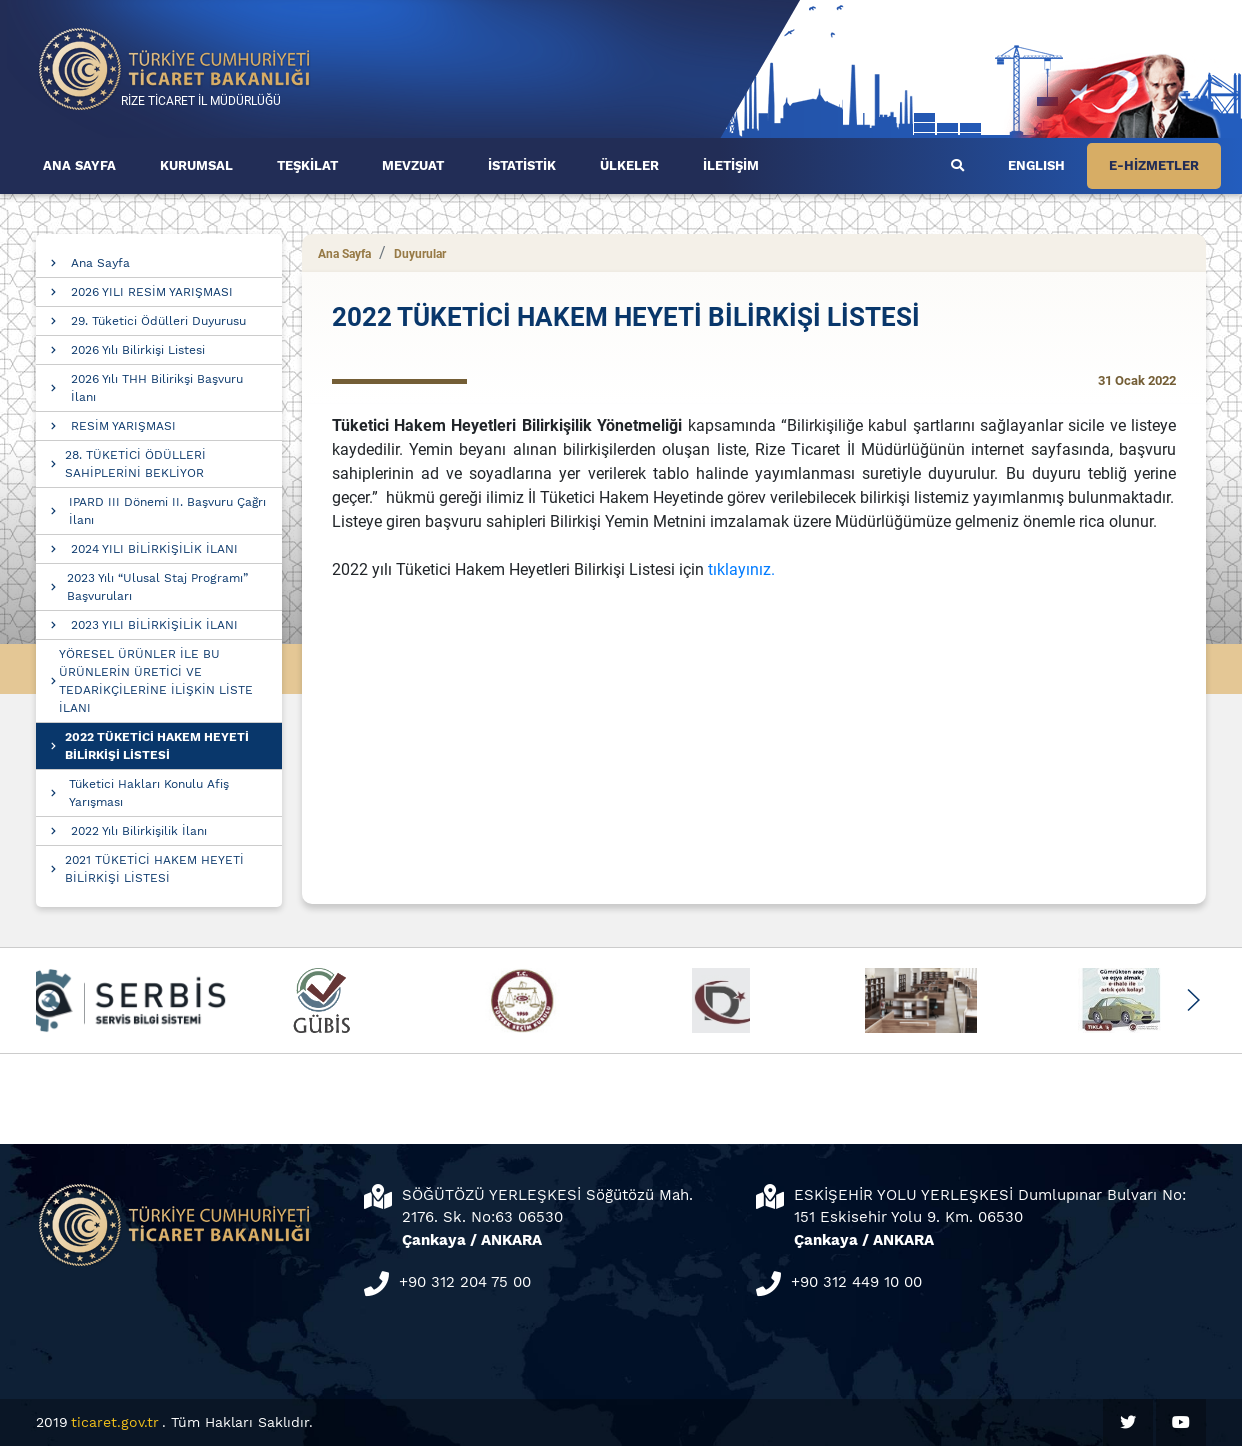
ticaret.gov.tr (115, 1422)
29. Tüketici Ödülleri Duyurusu (158, 321)
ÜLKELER (629, 165)
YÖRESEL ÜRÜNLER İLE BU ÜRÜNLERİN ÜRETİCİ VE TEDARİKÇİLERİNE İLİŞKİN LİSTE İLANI (156, 681)
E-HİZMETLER (1154, 165)
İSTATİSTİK (522, 165)
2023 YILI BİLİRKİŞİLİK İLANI (154, 625)
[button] (1192, 1000)
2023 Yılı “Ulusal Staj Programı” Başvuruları (157, 587)
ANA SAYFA (79, 165)
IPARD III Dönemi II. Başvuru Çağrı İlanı (167, 511)
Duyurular (420, 254)
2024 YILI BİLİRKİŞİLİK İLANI (154, 549)
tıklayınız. (741, 569)
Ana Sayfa (100, 263)
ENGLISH (1036, 165)
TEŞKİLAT (307, 165)
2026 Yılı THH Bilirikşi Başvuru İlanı (157, 388)
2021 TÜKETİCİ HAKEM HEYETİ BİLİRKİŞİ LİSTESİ (154, 869)
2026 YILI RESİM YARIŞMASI (152, 292)
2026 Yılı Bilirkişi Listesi (138, 350)
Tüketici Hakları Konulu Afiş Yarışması (149, 793)
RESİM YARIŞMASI (123, 426)
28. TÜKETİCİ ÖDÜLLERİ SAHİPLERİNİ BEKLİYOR (135, 464)
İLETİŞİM (731, 165)
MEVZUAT (413, 165)
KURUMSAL (196, 165)
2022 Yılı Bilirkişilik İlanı (139, 831)
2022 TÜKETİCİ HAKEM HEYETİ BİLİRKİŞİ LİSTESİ (157, 746)
